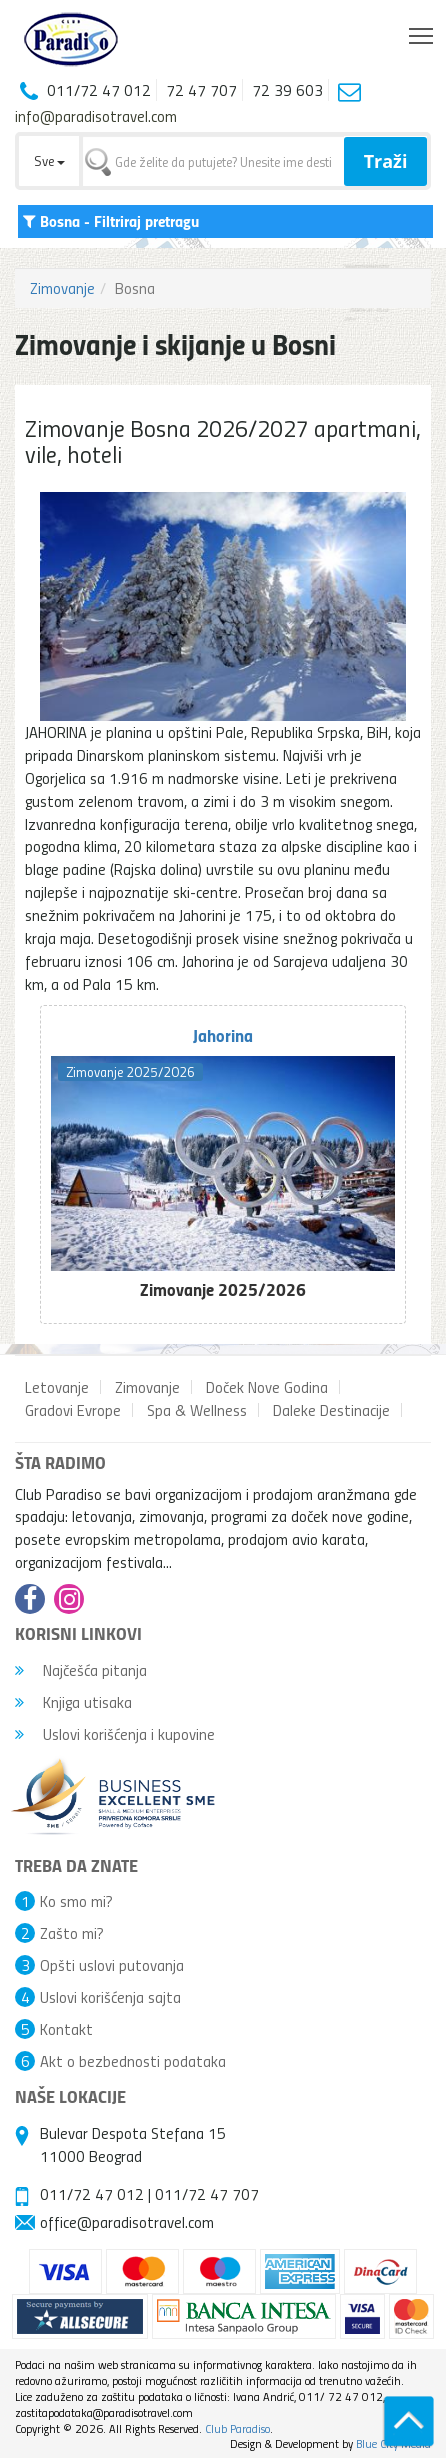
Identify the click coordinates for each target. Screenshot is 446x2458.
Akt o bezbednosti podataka (133, 2061)
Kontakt (66, 2029)
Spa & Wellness (197, 1410)
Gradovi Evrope (73, 1410)
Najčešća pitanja (81, 1670)
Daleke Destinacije (331, 1410)
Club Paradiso (237, 2428)
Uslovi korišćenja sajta (110, 1997)
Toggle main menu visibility (422, 31)
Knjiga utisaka (73, 1702)
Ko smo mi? (76, 1901)
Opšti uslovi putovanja (112, 1965)
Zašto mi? (72, 1933)
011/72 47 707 (207, 2194)
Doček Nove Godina (267, 1387)
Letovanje (57, 1387)
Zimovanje (62, 288)
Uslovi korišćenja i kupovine (115, 1734)
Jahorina (223, 1035)
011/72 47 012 (92, 2194)
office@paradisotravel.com (127, 2222)
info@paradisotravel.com (96, 116)
